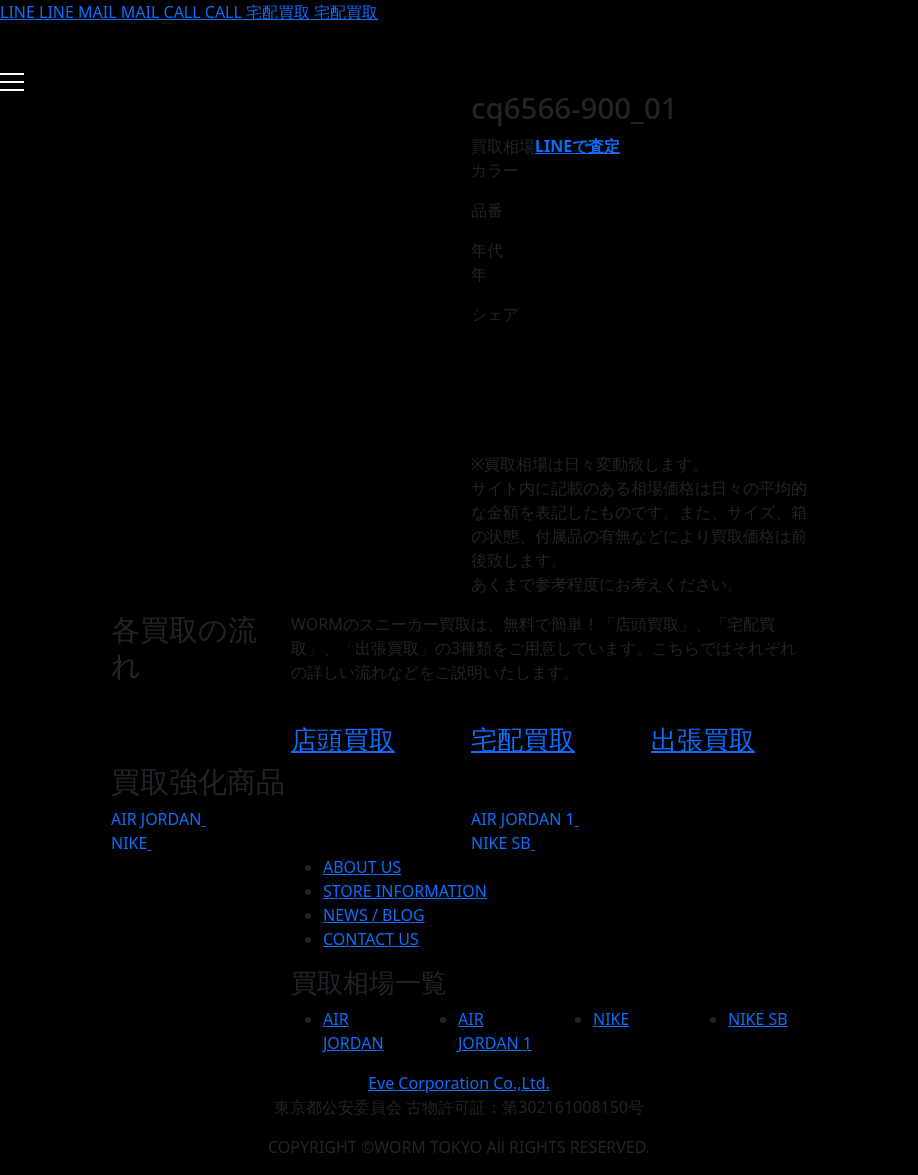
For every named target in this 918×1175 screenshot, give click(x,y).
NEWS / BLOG (374, 915)
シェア (495, 314)
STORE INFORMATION (405, 891)
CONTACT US (371, 939)
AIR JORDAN (156, 819)
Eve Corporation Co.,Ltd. (459, 1083)
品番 (487, 210)
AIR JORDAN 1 (523, 819)
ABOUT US (362, 867)
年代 (487, 250)
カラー (495, 170)
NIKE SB (501, 843)
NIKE (129, 843)
